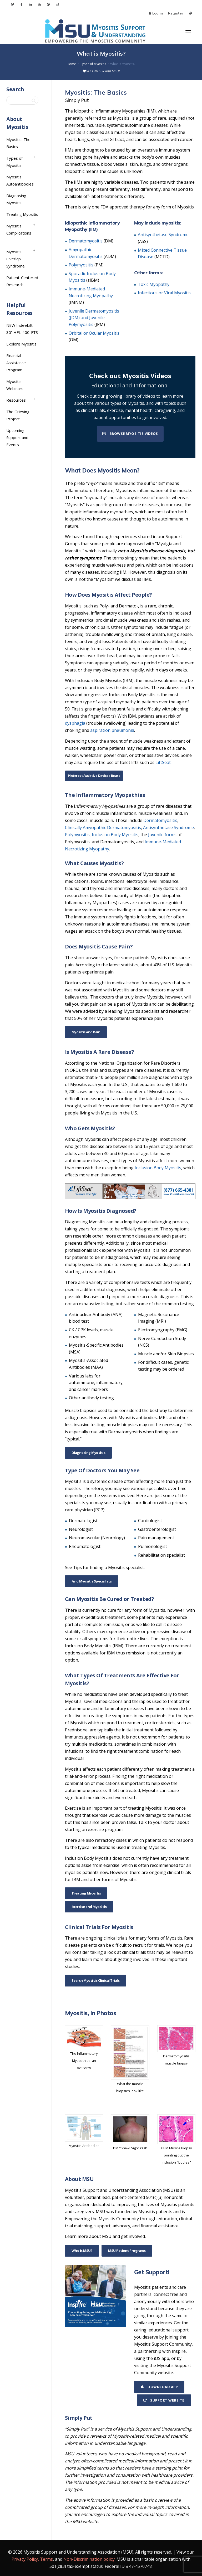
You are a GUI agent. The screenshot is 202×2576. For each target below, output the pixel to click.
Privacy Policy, (25, 2559)
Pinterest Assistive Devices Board (94, 775)
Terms (46, 2559)
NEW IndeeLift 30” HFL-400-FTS (22, 329)
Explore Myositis (21, 344)
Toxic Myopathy (153, 284)
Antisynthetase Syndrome (163, 234)
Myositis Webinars (14, 385)
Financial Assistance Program (16, 362)
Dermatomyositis (86, 241)
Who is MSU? (82, 2250)
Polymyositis (81, 265)
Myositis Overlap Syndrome (15, 259)
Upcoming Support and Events (17, 437)
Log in (157, 13)
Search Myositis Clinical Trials (96, 1980)
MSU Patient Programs (126, 2250)
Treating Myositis (86, 1893)
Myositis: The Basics (18, 143)
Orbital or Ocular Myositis (94, 333)
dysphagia (75, 723)
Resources (16, 400)
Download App (159, 2386)
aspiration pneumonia (112, 730)
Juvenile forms (162, 834)
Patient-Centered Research (22, 281)
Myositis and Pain (86, 1032)
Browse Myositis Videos (130, 433)
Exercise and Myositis (89, 1906)
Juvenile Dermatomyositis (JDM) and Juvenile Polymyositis (94, 317)
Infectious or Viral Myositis (164, 293)
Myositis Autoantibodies (20, 180)
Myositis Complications (18, 229)
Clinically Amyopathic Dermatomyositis (103, 827)
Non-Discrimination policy (89, 2559)
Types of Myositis (14, 161)
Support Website (163, 2400)
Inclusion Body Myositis (115, 834)
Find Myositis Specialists (92, 1581)
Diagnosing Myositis (88, 1452)
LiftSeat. (163, 762)
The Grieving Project (17, 415)
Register (175, 13)
